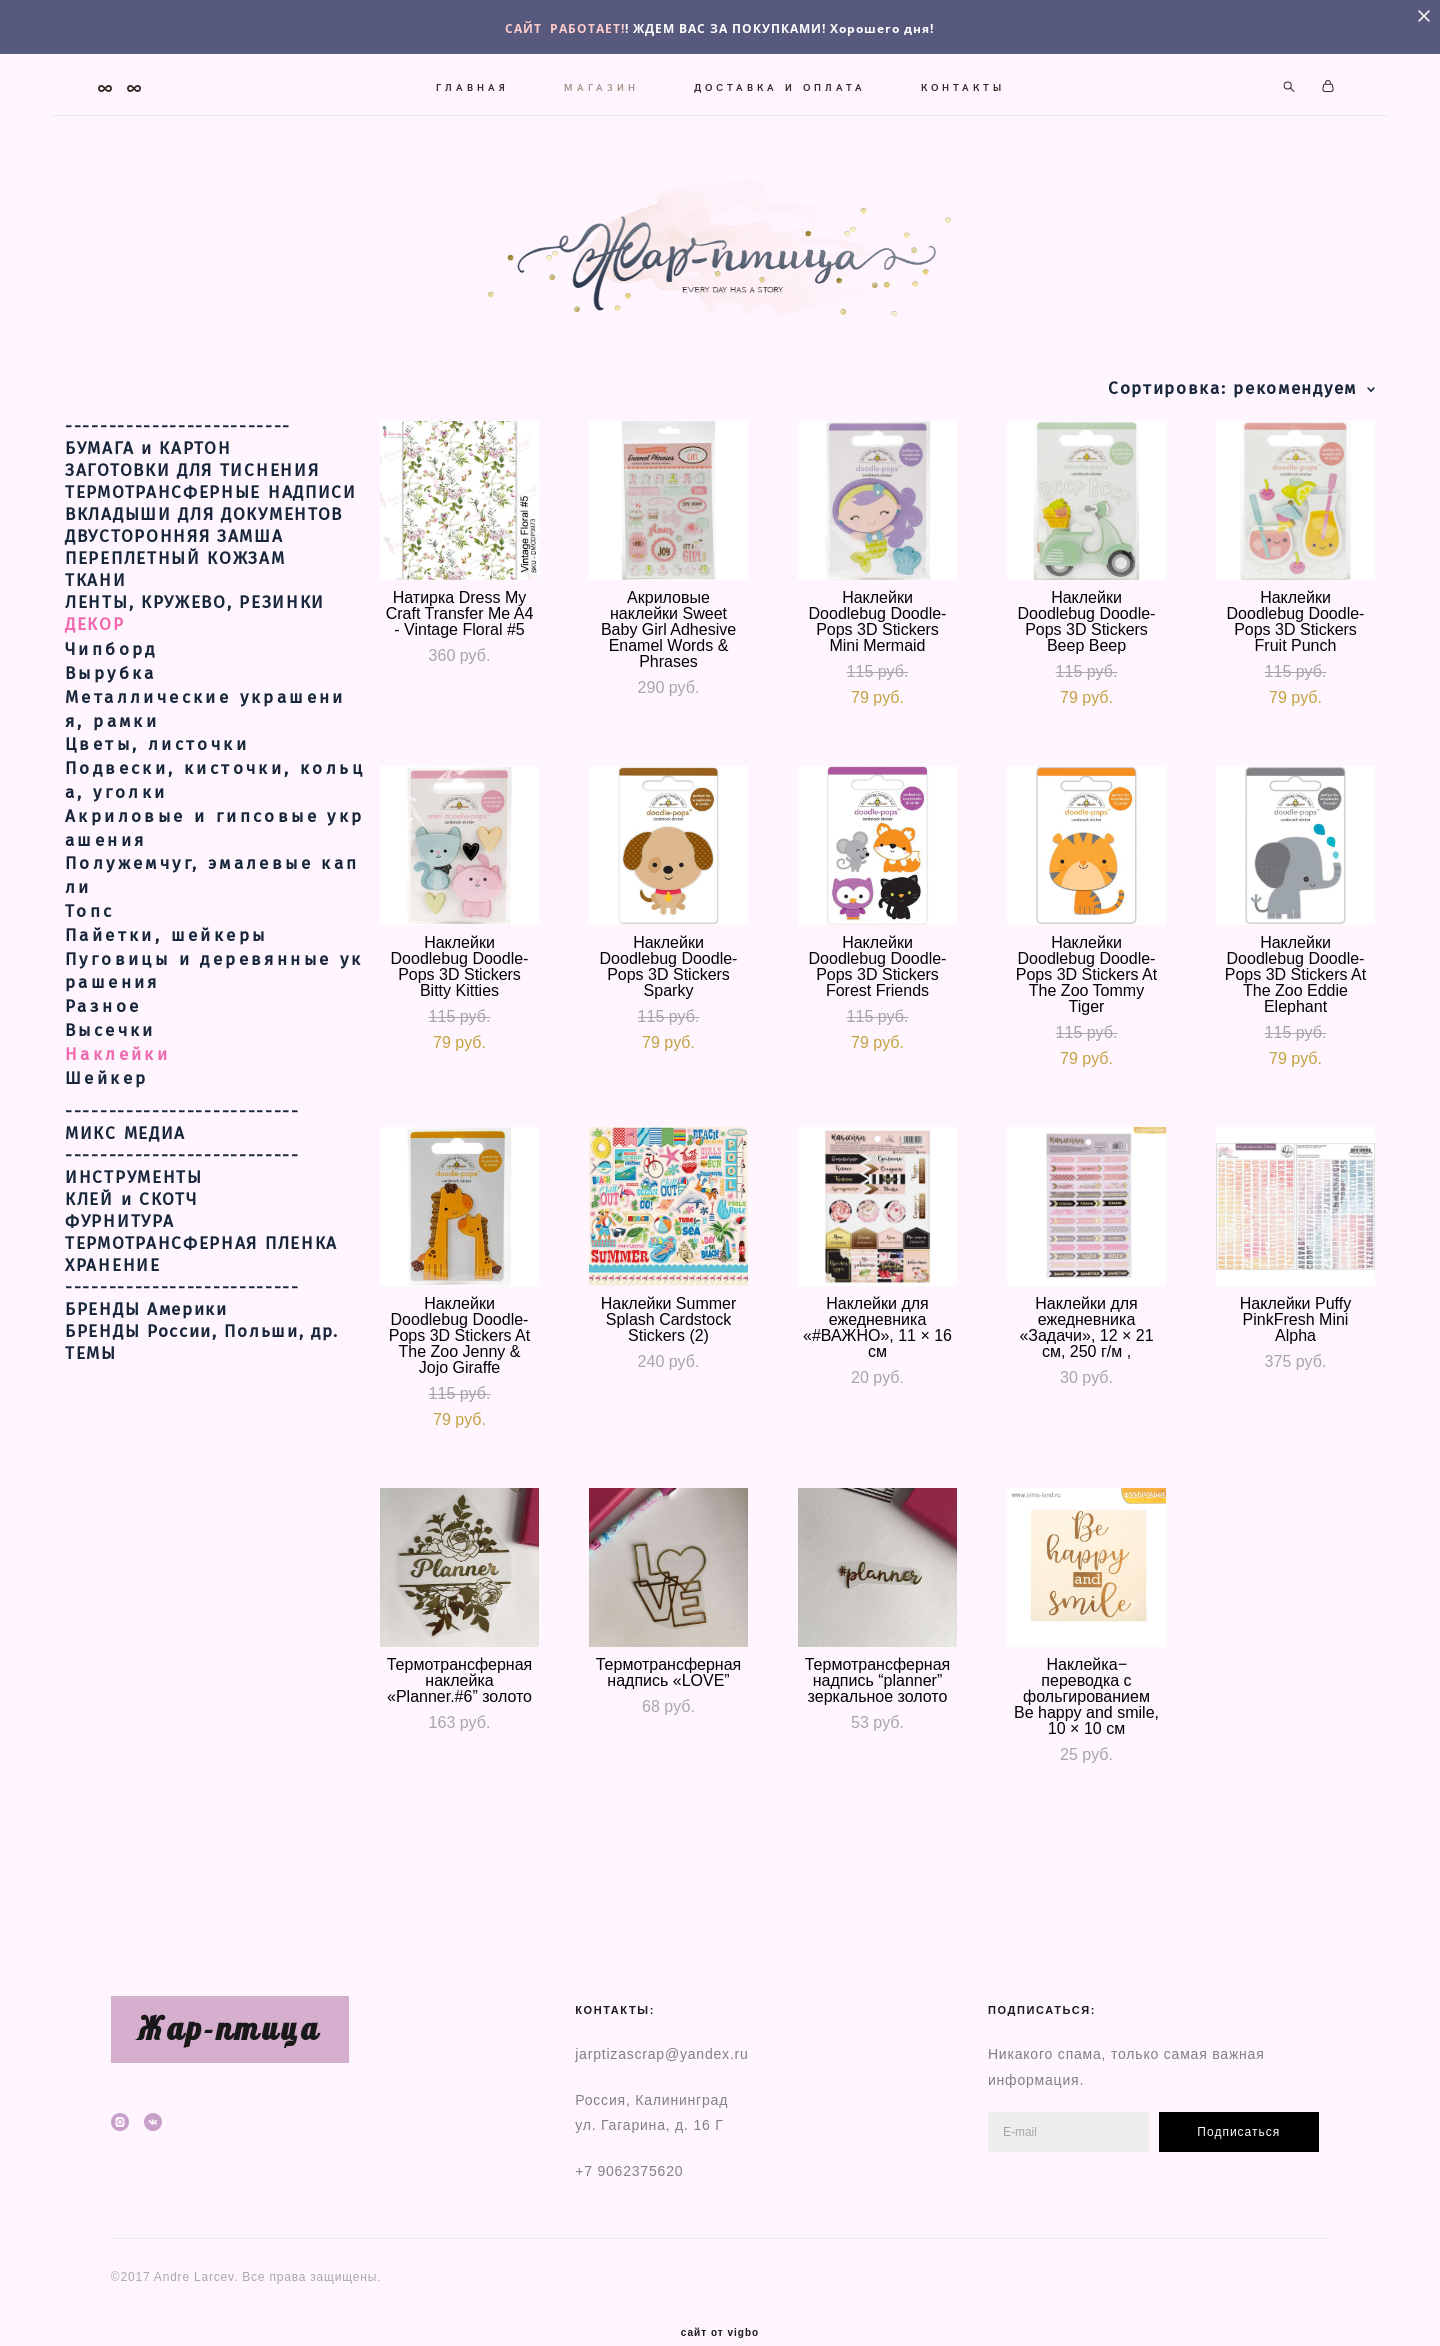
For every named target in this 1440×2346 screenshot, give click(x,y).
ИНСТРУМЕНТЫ (134, 1197)
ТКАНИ (96, 600)
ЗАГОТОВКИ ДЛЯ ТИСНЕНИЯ (192, 490)
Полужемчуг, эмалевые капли (212, 895)
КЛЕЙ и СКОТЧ (131, 1219)
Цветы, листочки (157, 764)
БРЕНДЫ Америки (146, 1329)
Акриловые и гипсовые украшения (215, 847)
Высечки (110, 1049)
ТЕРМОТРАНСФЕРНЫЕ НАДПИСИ (211, 512)
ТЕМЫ (91, 1373)
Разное (103, 1025)
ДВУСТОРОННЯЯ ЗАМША (174, 556)
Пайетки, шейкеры (166, 954)
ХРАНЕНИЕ (113, 1285)
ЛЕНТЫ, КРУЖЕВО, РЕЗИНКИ (195, 622)
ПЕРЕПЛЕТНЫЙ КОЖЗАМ (175, 578)
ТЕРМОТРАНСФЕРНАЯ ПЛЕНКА (201, 1263)
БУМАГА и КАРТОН (148, 468)
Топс (90, 930)
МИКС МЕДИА (125, 1153)
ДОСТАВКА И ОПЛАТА (779, 82)
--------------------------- (182, 1131)
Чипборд (111, 668)
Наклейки (117, 1073)
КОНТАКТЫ (962, 82)
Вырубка (111, 692)
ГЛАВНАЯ (471, 82)
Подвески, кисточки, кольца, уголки (215, 799)
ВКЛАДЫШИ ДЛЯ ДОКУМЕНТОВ (204, 534)
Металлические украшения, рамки (205, 728)
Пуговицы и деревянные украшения (214, 990)
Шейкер (106, 1097)
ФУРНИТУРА (119, 1241)
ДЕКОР (95, 644)
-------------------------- (178, 446)
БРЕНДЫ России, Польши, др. (202, 1351)
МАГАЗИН (600, 82)
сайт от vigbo (720, 2299)
